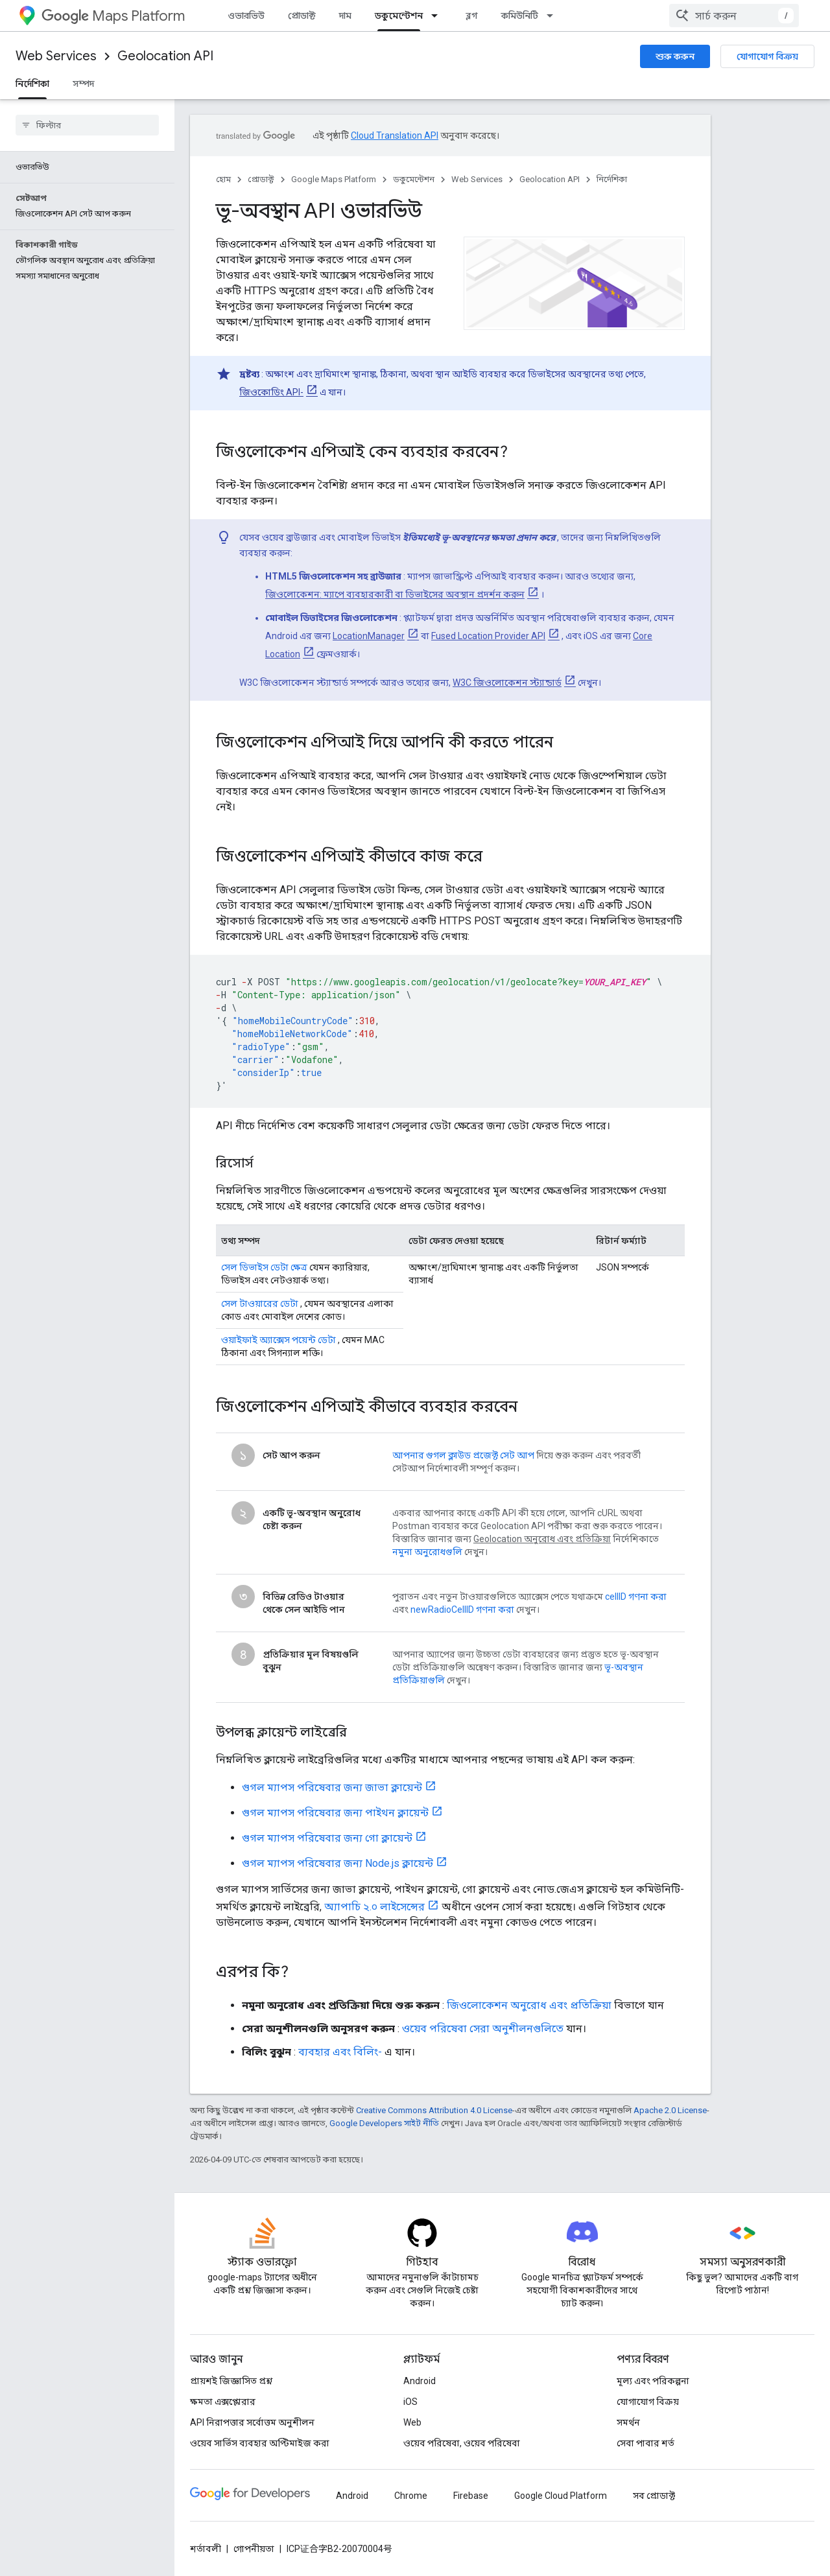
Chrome (410, 2495)
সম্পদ (83, 83)
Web (412, 2422)
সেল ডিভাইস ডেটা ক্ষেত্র (264, 1267)
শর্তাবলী (205, 2549)
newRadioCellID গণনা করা (462, 1609)
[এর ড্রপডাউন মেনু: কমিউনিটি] (553, 15)
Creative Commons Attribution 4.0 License (434, 2110)
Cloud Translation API (394, 135)
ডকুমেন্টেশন (413, 179)
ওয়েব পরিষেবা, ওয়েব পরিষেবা (461, 2443)
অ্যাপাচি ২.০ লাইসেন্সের (374, 1907)
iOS (410, 2401)
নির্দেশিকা (612, 179)
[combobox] (734, 15)
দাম (345, 15)
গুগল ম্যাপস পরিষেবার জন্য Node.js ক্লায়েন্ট (337, 1863)
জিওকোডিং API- (271, 392)
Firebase (470, 2495)
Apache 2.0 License (670, 2110)
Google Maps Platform (333, 179)
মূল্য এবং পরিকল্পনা (653, 2381)
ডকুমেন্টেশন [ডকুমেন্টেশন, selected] (399, 15)
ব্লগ (472, 15)
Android (419, 2381)
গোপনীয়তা (253, 2549)
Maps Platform (113, 16)
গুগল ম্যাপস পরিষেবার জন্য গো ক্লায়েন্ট (327, 1838)
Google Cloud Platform (560, 2495)
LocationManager (369, 636)
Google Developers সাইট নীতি (384, 2123)
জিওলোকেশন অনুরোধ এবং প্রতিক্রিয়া (529, 2005)
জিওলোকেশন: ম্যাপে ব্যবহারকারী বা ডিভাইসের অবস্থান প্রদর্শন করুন (395, 594)
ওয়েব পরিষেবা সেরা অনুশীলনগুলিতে (482, 2028)
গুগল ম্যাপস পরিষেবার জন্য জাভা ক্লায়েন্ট (332, 1787)
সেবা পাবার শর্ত (645, 2443)
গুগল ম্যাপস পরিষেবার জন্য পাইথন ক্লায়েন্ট (335, 1813)
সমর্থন (628, 2422)
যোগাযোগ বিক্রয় (767, 56)
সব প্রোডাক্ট (654, 2495)
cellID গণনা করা (636, 1596)
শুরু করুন (675, 56)
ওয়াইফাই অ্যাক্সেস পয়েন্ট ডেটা (278, 1340)
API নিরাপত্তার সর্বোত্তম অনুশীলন (252, 2422)
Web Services (56, 56)
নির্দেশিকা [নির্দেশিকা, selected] (32, 83)
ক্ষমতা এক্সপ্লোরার (222, 2401)
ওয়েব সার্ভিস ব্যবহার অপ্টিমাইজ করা (259, 2443)
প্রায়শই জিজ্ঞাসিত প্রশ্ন (231, 2381)
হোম (223, 179)
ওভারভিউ (246, 15)
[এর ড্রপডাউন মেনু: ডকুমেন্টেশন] (438, 15)
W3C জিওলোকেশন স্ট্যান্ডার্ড (507, 682)
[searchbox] (87, 125)
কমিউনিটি (519, 15)
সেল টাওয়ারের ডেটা (259, 1303)
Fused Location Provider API (488, 636)
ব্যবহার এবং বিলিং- (340, 2052)
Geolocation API (165, 56)
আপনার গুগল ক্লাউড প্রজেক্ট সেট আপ (463, 1455)
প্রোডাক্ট (302, 15)
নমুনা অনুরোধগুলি (427, 1552)
